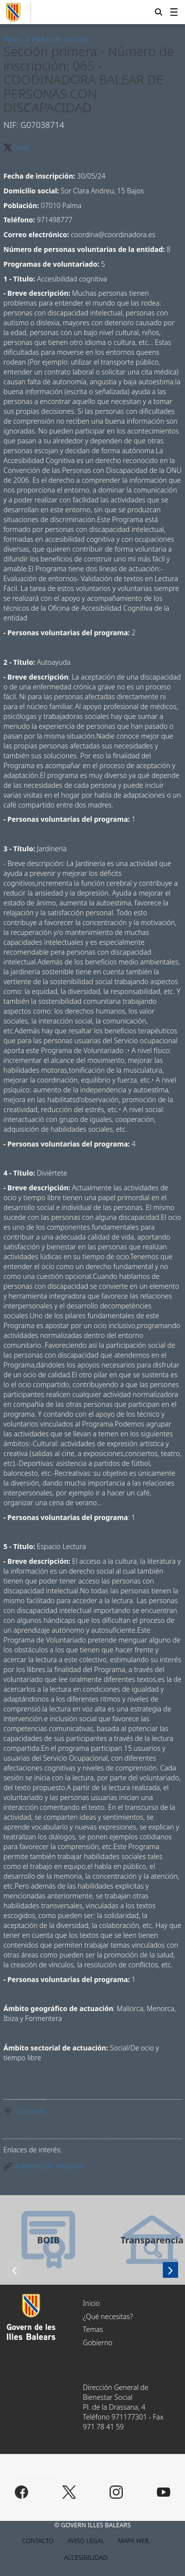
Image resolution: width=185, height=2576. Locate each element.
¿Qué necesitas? (108, 2316)
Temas (93, 2329)
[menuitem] (174, 12)
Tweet (21, 147)
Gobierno (97, 2342)
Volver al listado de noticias (45, 39)
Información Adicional (49, 2166)
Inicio (91, 2303)
